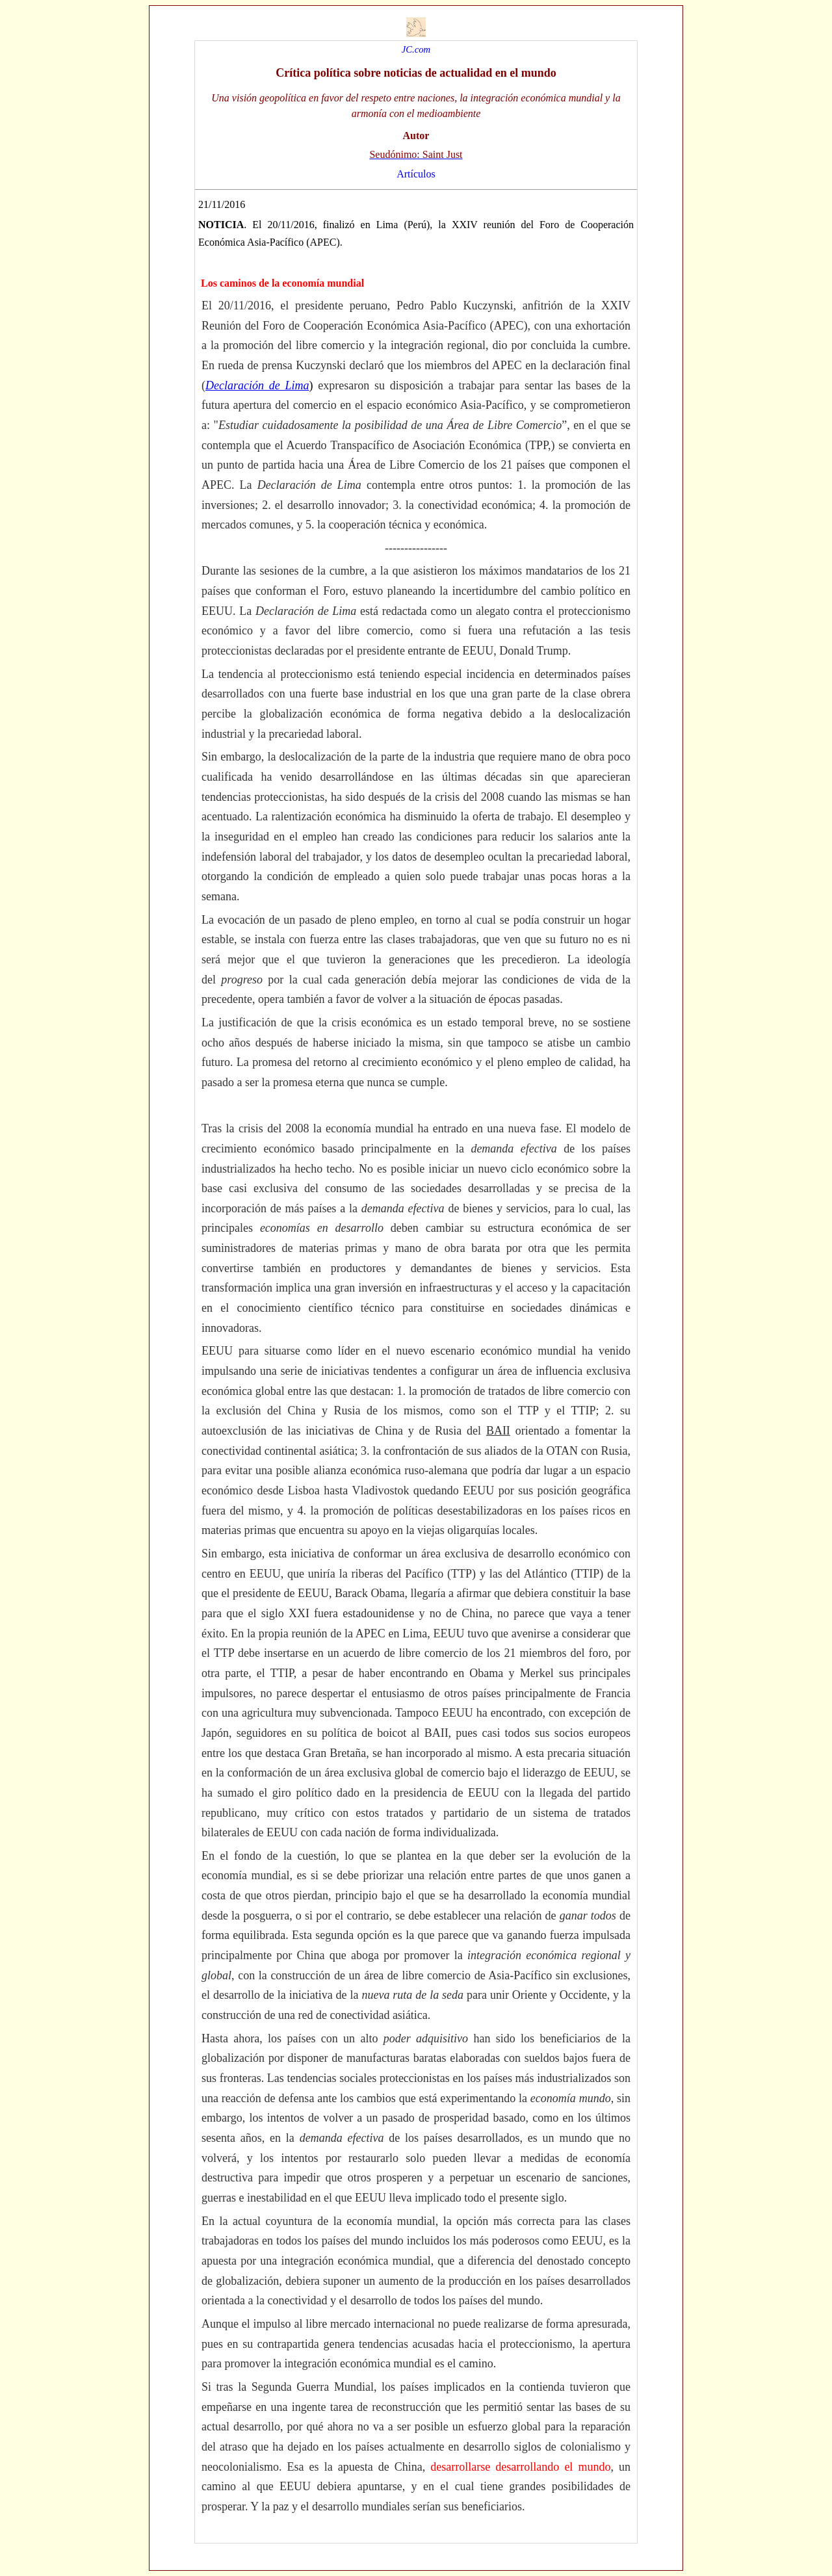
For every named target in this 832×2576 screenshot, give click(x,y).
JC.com (416, 49)
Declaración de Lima (257, 385)
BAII (498, 1430)
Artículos (416, 173)
